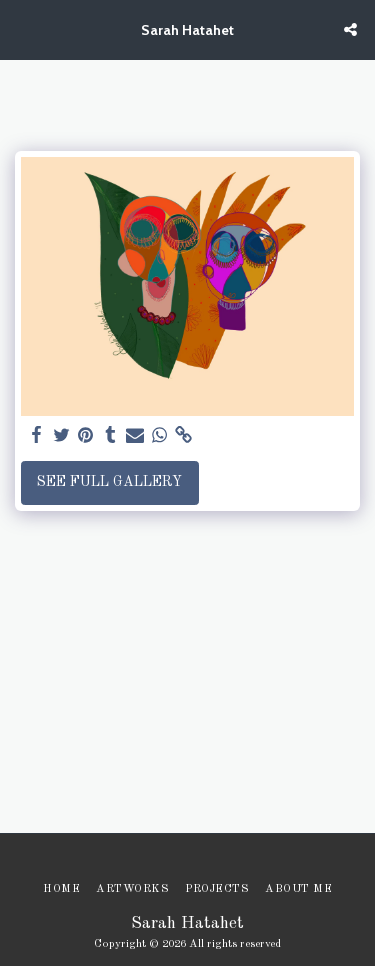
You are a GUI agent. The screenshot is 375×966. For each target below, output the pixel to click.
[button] (22, 29)
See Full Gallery (109, 482)
